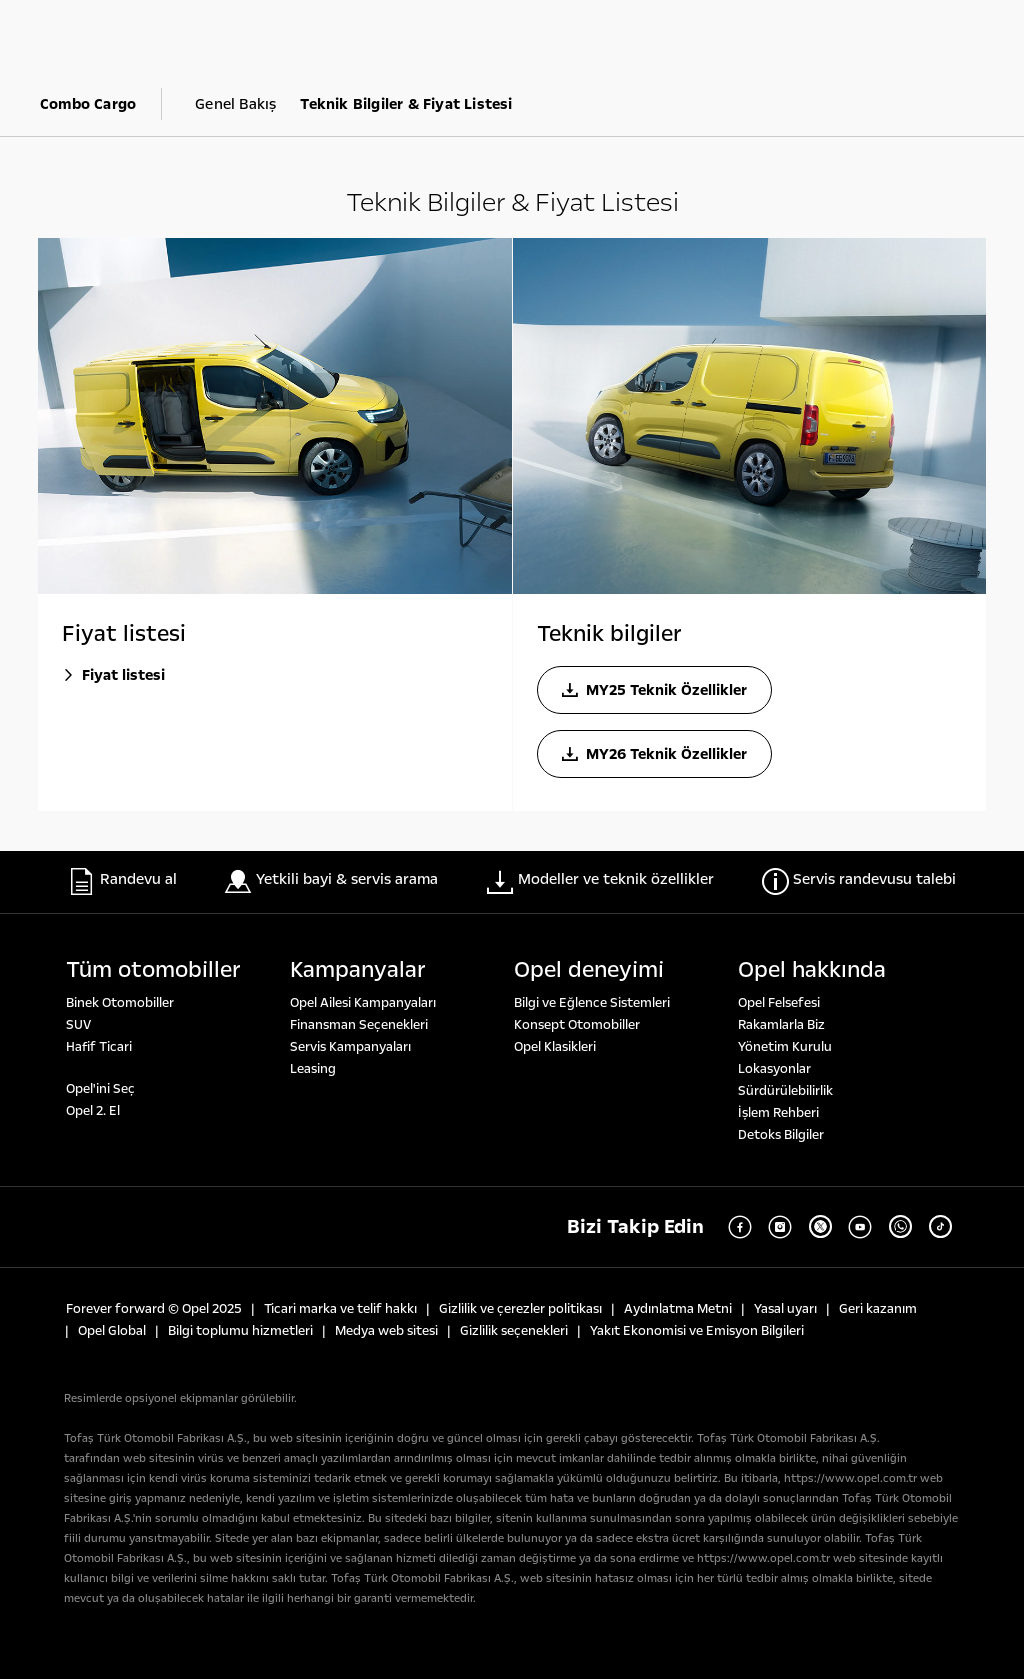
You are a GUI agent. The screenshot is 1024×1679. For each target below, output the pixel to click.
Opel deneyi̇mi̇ (589, 970)
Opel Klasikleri (555, 1047)
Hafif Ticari (99, 1047)
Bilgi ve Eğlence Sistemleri (592, 1003)
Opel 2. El (93, 1111)
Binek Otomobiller (120, 1003)
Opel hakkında (812, 970)
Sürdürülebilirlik (785, 1091)
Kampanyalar (358, 970)
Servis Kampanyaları (350, 1047)
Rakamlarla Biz (781, 1025)
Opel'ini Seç (100, 1089)
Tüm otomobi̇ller (153, 970)
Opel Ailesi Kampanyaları (363, 1003)
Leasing (313, 1069)
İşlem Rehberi (778, 1113)
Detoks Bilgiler (781, 1135)
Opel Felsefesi (779, 1003)
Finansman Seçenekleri (359, 1025)
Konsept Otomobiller (577, 1025)
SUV (78, 1025)
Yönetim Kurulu (785, 1047)
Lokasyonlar (774, 1069)
